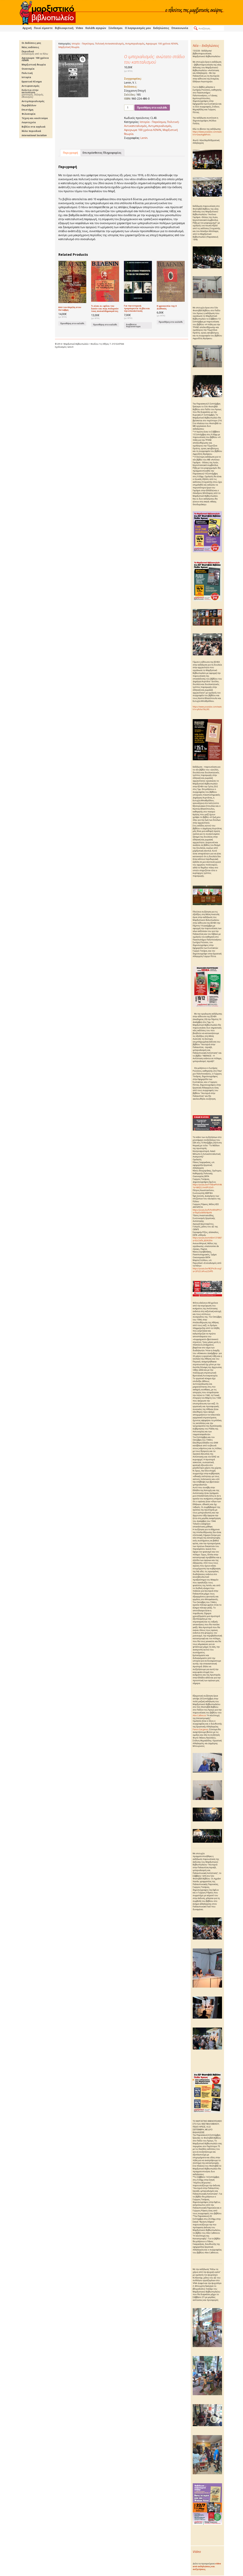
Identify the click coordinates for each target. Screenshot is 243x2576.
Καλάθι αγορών (95, 28)
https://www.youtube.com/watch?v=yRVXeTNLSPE (207, 708)
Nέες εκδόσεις (30, 47)
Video (79, 28)
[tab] (70, 152)
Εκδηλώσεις (161, 28)
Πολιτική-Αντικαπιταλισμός (109, 43)
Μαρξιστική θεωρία (34, 64)
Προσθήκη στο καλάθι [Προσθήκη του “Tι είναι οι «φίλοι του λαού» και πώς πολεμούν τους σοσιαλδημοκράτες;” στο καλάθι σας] (105, 324)
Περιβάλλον (29, 105)
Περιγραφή (70, 153)
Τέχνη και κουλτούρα (35, 118)
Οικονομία (28, 68)
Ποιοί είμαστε (43, 28)
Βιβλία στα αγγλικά (33, 126)
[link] (199, 1715)
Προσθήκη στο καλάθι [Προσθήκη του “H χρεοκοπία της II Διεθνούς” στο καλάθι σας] (171, 322)
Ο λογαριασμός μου (138, 28)
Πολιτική (27, 73)
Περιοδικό (35, 52)
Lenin (143, 138)
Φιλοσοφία (28, 113)
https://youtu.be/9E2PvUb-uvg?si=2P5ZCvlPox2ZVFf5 (207, 1270)
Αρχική (27, 28)
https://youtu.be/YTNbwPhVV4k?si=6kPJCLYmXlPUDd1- (207, 1186)
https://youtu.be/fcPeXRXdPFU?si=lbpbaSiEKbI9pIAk (207, 1211)
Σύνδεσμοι (115, 28)
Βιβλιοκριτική (64, 28)
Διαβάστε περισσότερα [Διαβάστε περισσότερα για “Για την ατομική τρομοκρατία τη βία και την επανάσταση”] (133, 325)
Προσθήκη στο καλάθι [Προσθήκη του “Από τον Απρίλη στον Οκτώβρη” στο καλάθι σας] (72, 323)
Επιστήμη (27, 109)
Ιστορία (26, 77)
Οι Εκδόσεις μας (31, 42)
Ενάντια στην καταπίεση (33, 93)
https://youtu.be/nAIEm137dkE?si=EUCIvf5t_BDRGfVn (207, 1239)
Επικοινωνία (180, 28)
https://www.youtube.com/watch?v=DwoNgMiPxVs (207, 133)
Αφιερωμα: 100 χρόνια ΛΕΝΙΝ (35, 59)
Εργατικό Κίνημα (32, 81)
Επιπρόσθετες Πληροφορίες (102, 153)
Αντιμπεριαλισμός (33, 101)
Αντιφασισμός (30, 85)
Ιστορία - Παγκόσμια (83, 43)
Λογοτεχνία (29, 122)
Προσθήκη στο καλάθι (152, 107)
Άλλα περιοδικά (31, 131)
